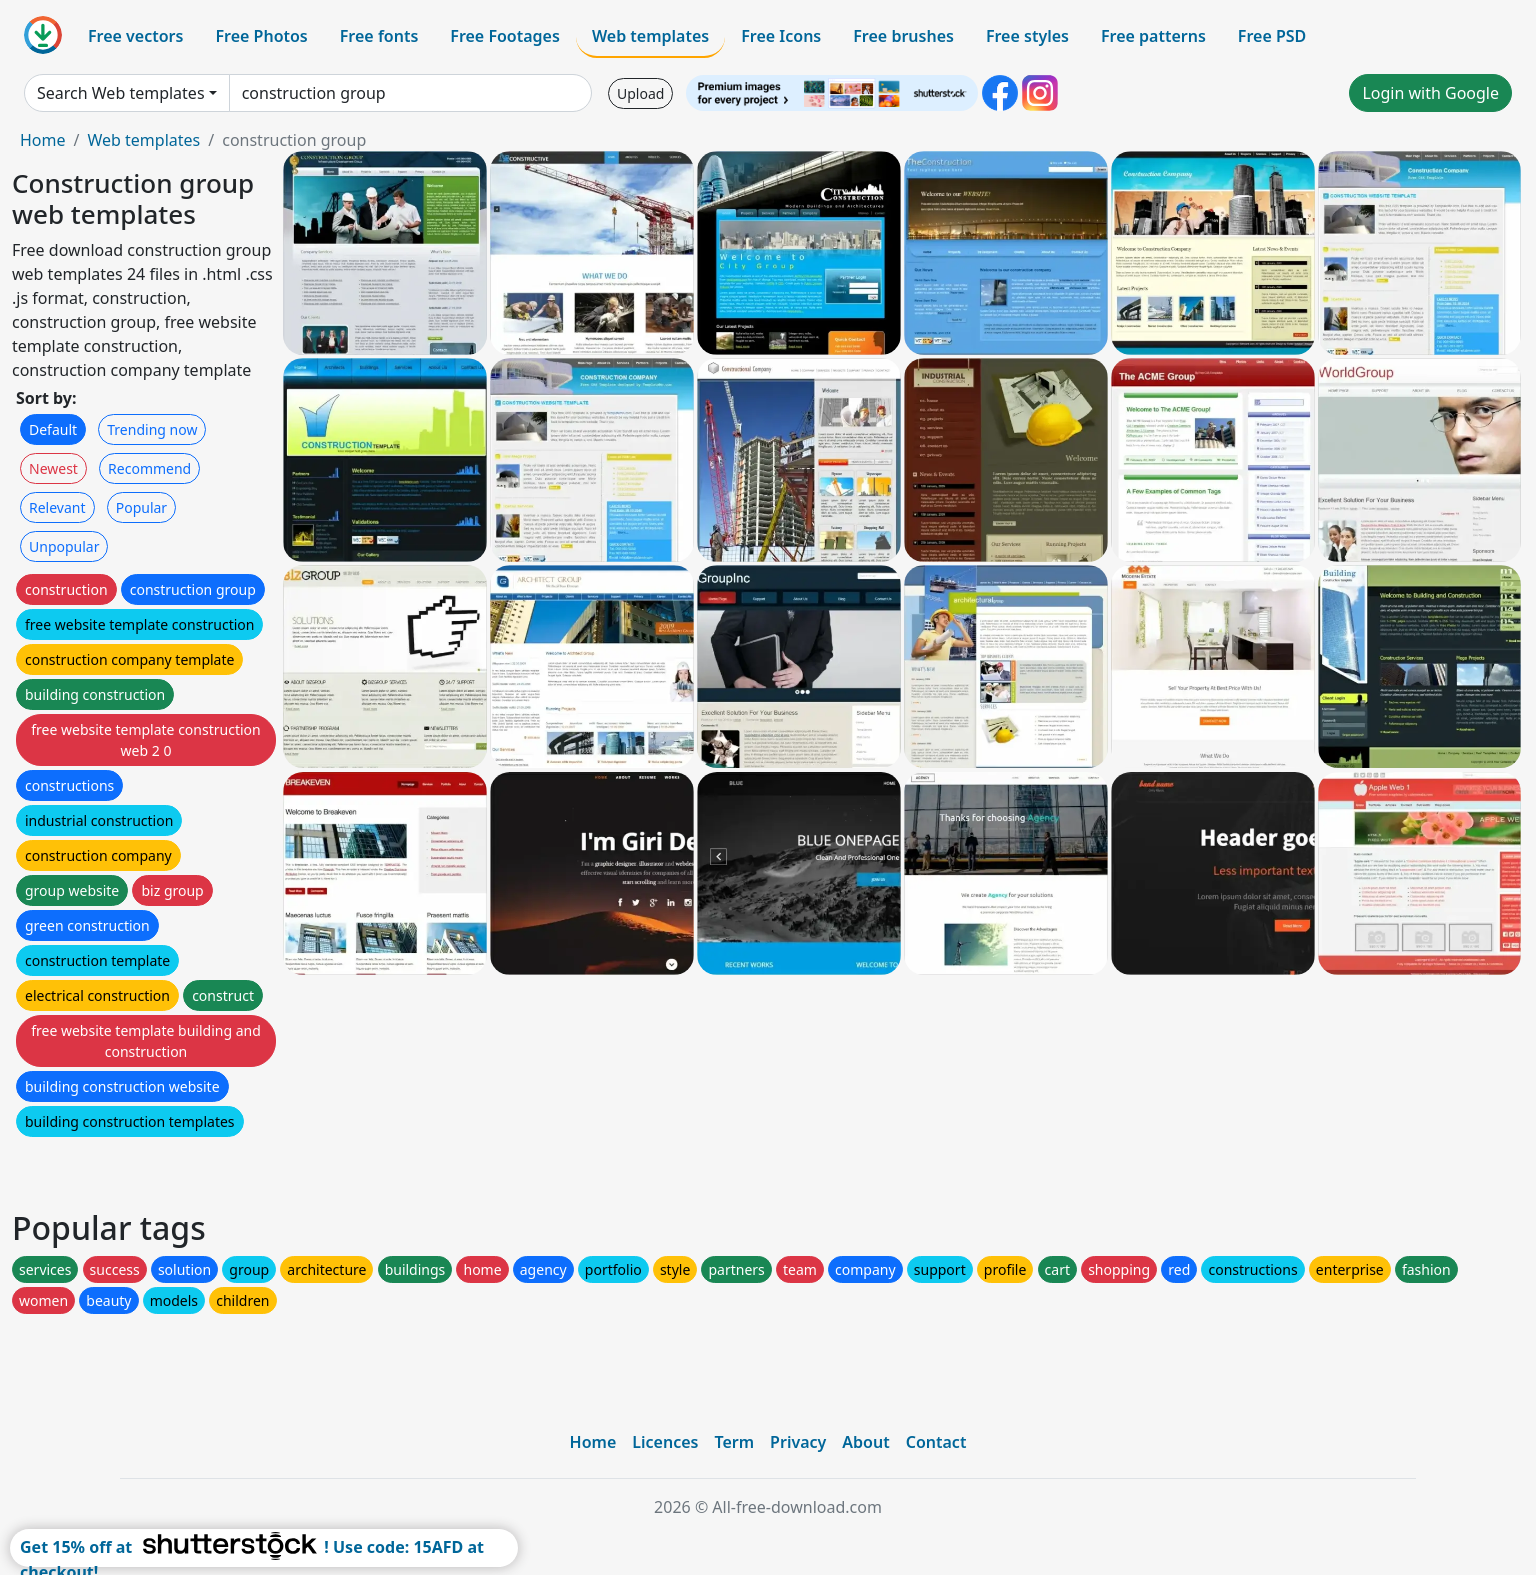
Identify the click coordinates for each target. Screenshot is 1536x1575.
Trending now (152, 429)
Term (734, 1442)
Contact (936, 1442)
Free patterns (1153, 36)
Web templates (650, 36)
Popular (141, 507)
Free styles (1027, 36)
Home (43, 140)
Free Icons (781, 36)
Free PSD (1272, 36)
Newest (53, 468)
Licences (665, 1442)
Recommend (149, 468)
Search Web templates (121, 93)
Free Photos (261, 36)
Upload (640, 93)
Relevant (57, 507)
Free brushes (903, 36)
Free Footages (505, 36)
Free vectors (135, 36)
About (865, 1442)
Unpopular (64, 546)
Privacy (798, 1442)
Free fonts (379, 36)
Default (53, 429)
